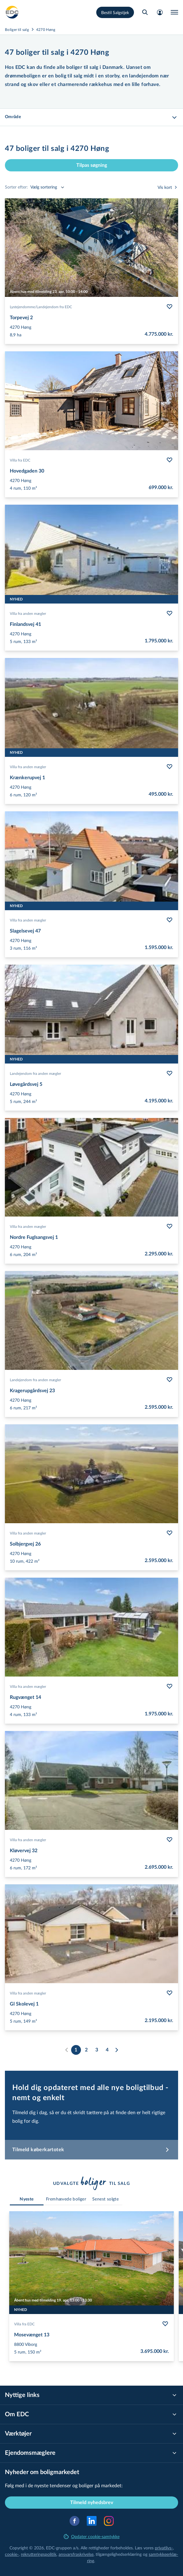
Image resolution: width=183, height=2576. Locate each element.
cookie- (12, 2554)
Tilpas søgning (91, 165)
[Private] (12, 12)
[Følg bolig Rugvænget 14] (169, 1686)
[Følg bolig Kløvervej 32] (169, 1839)
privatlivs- (164, 2547)
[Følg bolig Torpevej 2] (169, 306)
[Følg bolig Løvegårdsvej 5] (169, 1073)
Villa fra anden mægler (28, 613)
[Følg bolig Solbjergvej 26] (169, 1533)
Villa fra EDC (20, 460)
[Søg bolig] (145, 12)
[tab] (27, 2199)
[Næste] (116, 2050)
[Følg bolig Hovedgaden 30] (169, 460)
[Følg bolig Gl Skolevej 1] (169, 1993)
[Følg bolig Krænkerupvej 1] (169, 766)
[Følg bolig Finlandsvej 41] (169, 613)
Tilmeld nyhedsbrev (91, 2502)
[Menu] (174, 12)
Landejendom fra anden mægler (35, 1073)
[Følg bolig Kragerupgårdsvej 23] (169, 1379)
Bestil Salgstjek (115, 12)
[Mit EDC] (160, 12)
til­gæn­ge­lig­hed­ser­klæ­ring (119, 2554)
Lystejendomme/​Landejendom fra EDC (41, 307)
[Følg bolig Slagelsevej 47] (169, 920)
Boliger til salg (17, 29)
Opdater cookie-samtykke (92, 2536)
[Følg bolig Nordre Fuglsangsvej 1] (169, 1226)
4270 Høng (45, 29)
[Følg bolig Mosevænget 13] (165, 2323)
